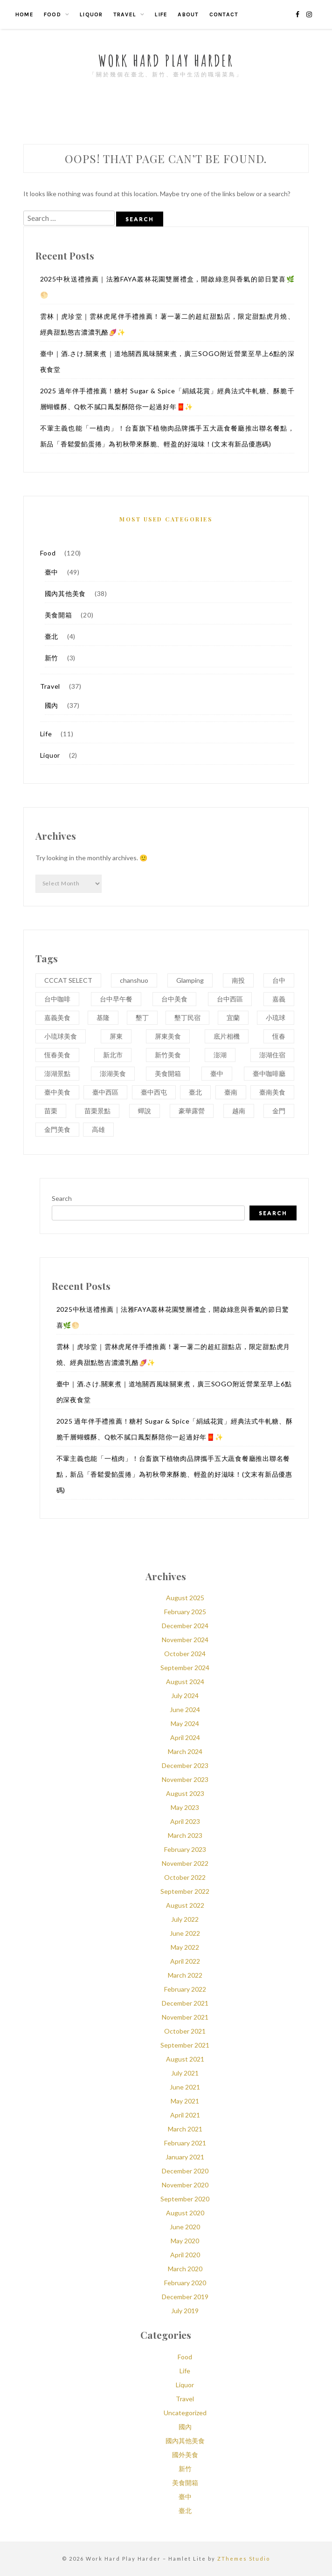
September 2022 (184, 1891)
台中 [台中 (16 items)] (278, 980)
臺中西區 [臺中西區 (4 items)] (105, 1092)
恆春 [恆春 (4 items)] (278, 1036)
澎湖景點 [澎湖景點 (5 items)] (57, 1073)
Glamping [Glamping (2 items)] (190, 980)
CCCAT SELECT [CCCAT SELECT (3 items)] (68, 980)
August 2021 (185, 2059)
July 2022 (185, 1919)
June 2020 (185, 2227)
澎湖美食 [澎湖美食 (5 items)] (113, 1073)
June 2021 (185, 2087)
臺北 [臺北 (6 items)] (195, 1092)
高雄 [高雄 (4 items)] (98, 1129)
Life (161, 14)
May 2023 (185, 1807)
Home (24, 14)
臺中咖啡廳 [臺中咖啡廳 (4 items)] (269, 1073)
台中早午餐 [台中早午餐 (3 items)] (116, 999)
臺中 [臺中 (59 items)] (216, 1073)
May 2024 (185, 1723)
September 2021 (184, 2045)
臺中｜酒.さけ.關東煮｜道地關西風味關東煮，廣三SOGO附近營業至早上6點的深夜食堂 (167, 361)
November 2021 (185, 2017)
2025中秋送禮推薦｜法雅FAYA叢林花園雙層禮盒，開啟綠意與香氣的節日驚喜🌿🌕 (167, 287)
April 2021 (185, 2115)
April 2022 (185, 1961)
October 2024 (185, 1654)
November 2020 (185, 2185)
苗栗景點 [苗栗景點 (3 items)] (97, 1111)
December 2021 (185, 2003)
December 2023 (185, 1765)
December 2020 (185, 2171)
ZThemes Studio (243, 2558)
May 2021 (185, 2101)
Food (52, 14)
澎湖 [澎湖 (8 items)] (220, 1055)
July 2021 (185, 2073)
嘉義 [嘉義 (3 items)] (278, 999)
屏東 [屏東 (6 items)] (116, 1036)
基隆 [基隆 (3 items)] (103, 1017)
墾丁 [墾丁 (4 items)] (142, 1017)
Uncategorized (185, 2413)
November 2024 (185, 1640)
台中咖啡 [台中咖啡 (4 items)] (57, 999)
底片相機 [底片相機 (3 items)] (227, 1036)
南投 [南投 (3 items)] (238, 980)
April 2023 (185, 1821)
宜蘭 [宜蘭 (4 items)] (233, 1017)
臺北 (52, 636)
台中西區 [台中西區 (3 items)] (230, 999)
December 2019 (185, 2297)
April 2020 (185, 2255)
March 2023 (185, 1835)
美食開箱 (58, 615)
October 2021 (185, 2031)
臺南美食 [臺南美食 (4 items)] (272, 1092)
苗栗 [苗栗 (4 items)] (50, 1111)
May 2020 (185, 2241)
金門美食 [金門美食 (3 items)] (57, 1129)
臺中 (52, 572)
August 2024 (185, 1681)
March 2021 (185, 2129)
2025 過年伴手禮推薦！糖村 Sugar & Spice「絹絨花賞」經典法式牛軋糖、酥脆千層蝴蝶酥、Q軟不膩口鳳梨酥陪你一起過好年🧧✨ (167, 399)
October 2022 (185, 1877)
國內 (52, 705)
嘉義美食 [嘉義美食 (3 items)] (57, 1017)
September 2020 (184, 2199)
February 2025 (185, 1612)
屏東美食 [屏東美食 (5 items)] (168, 1036)
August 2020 (185, 2213)
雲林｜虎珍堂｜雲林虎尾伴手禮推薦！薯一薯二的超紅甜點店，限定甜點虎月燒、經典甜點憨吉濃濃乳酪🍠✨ (167, 324)
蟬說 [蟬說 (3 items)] (144, 1111)
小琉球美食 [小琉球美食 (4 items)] (60, 1036)
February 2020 (185, 2283)
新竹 (52, 658)
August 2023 (185, 1793)
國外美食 (185, 2455)
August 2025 (185, 1598)
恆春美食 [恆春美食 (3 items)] (57, 1055)
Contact (224, 14)
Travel (125, 14)
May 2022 (185, 1947)
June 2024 (185, 1709)
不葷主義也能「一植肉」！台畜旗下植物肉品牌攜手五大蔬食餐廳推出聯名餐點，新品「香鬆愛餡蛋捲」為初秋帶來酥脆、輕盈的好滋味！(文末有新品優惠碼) (167, 436)
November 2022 (185, 1863)
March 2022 (185, 1975)
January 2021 (185, 2157)
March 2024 (185, 1751)
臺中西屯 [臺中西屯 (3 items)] (154, 1092)
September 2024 (184, 1668)
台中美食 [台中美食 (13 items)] (174, 999)
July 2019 (185, 2311)
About (188, 14)
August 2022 (185, 1905)
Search (62, 1198)
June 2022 (185, 1933)
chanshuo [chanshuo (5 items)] (134, 980)
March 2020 (185, 2269)
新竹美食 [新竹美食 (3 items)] (168, 1055)
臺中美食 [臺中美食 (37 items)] (57, 1092)
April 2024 (185, 1737)
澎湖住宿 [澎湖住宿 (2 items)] (272, 1055)
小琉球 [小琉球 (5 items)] (275, 1017)
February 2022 (185, 1989)
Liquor (91, 14)
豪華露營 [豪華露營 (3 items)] (192, 1111)
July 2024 (185, 1695)
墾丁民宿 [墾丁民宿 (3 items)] (187, 1017)
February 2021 (185, 2143)
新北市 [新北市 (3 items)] (113, 1055)
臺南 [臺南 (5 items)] (230, 1092)
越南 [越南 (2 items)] (238, 1111)
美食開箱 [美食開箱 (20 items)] (168, 1073)
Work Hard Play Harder (166, 60)
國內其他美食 (65, 593)
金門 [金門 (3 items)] (278, 1111)
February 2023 (185, 1849)
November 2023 (185, 1779)
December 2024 (185, 1626)
